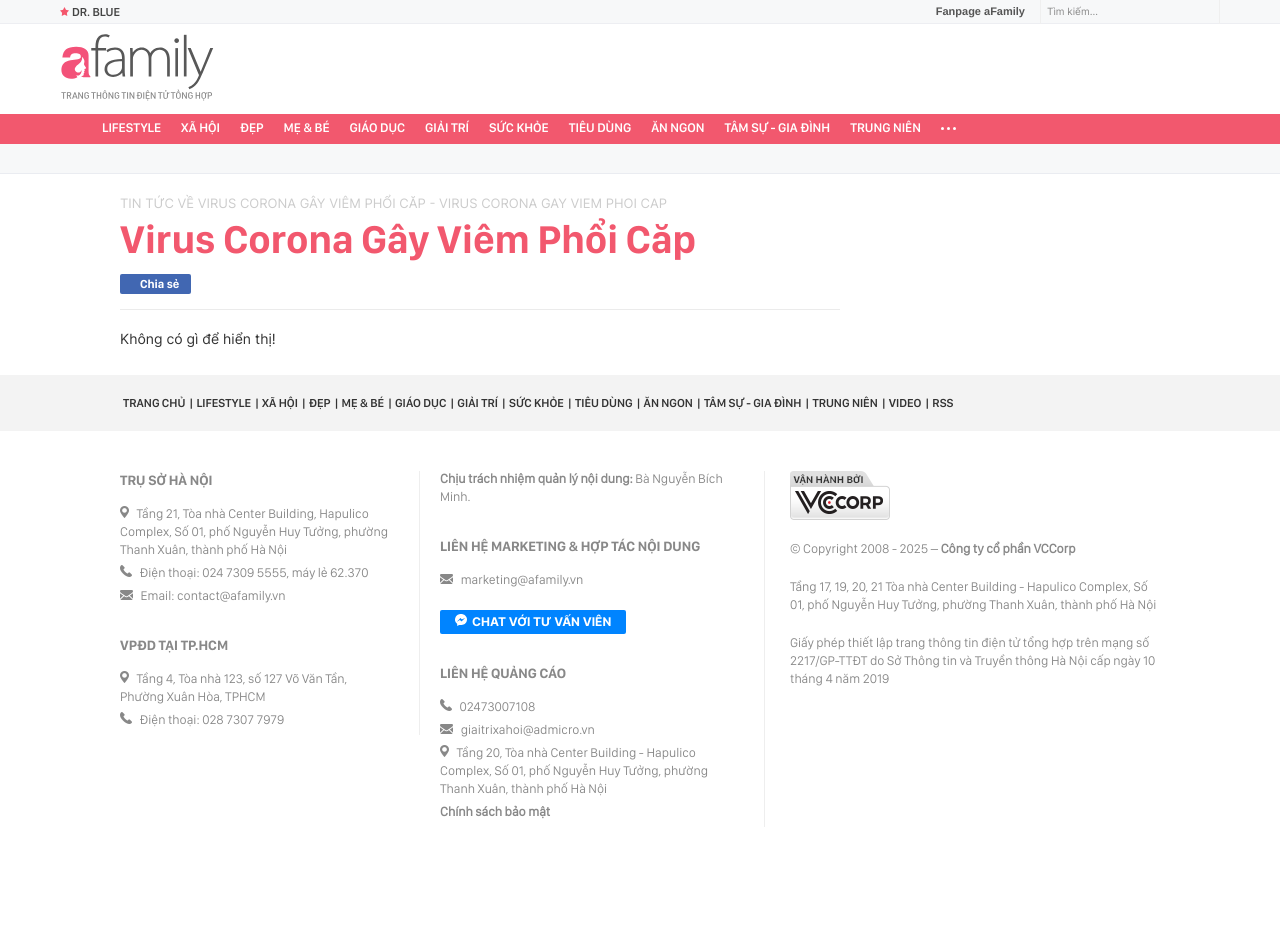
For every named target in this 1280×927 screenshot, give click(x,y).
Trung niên (885, 128)
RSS (942, 403)
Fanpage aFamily (973, 12)
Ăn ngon (677, 128)
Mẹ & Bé (307, 128)
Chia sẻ (159, 284)
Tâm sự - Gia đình (778, 128)
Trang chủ (154, 403)
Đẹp (252, 128)
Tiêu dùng (600, 128)
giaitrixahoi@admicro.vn (528, 730)
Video (905, 403)
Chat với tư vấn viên (533, 622)
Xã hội (200, 128)
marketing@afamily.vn (522, 580)
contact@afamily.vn (231, 596)
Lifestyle (131, 128)
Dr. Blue (90, 12)
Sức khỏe (519, 128)
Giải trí (447, 128)
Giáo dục (378, 128)
